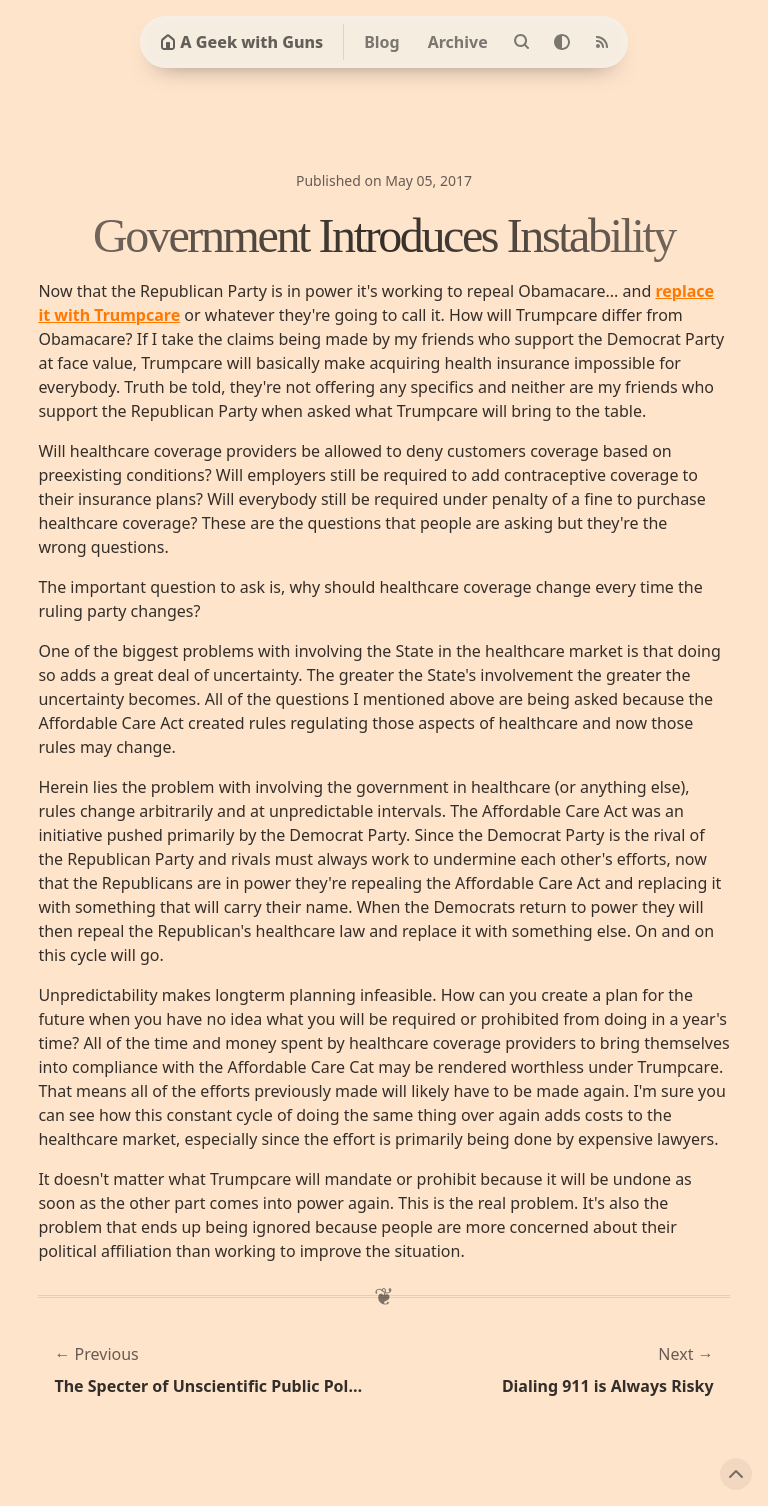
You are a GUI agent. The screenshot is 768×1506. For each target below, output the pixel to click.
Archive (458, 42)
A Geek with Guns (241, 42)
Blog (382, 42)
